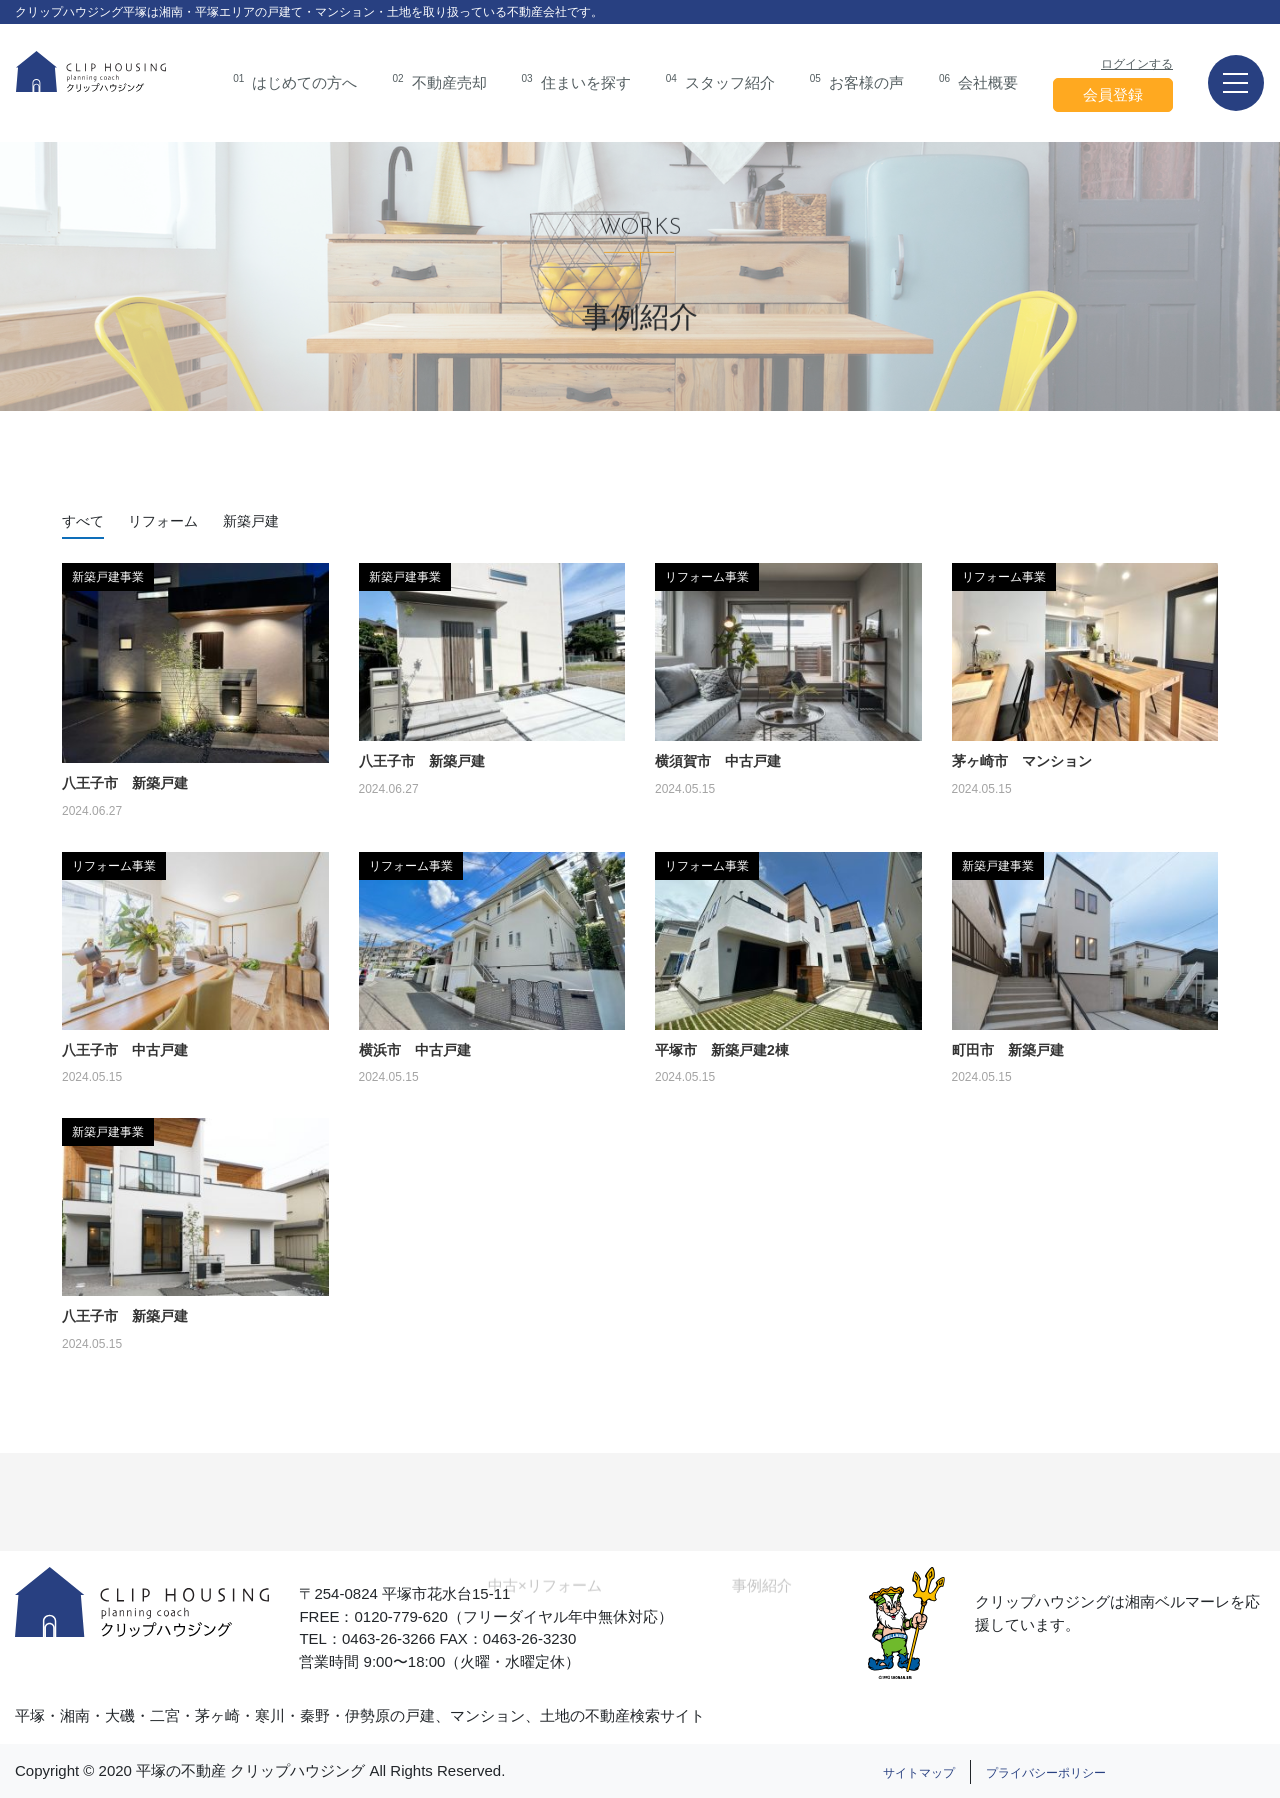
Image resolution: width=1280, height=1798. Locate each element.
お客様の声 (857, 81)
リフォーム (163, 521)
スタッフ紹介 (720, 81)
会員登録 (1113, 94)
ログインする (1137, 64)
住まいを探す (576, 81)
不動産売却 (439, 81)
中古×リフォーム (545, 1604)
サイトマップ (919, 1773)
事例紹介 (762, 1604)
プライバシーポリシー (1046, 1773)
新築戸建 (251, 521)
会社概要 (978, 81)
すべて (83, 521)
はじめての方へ (295, 81)
